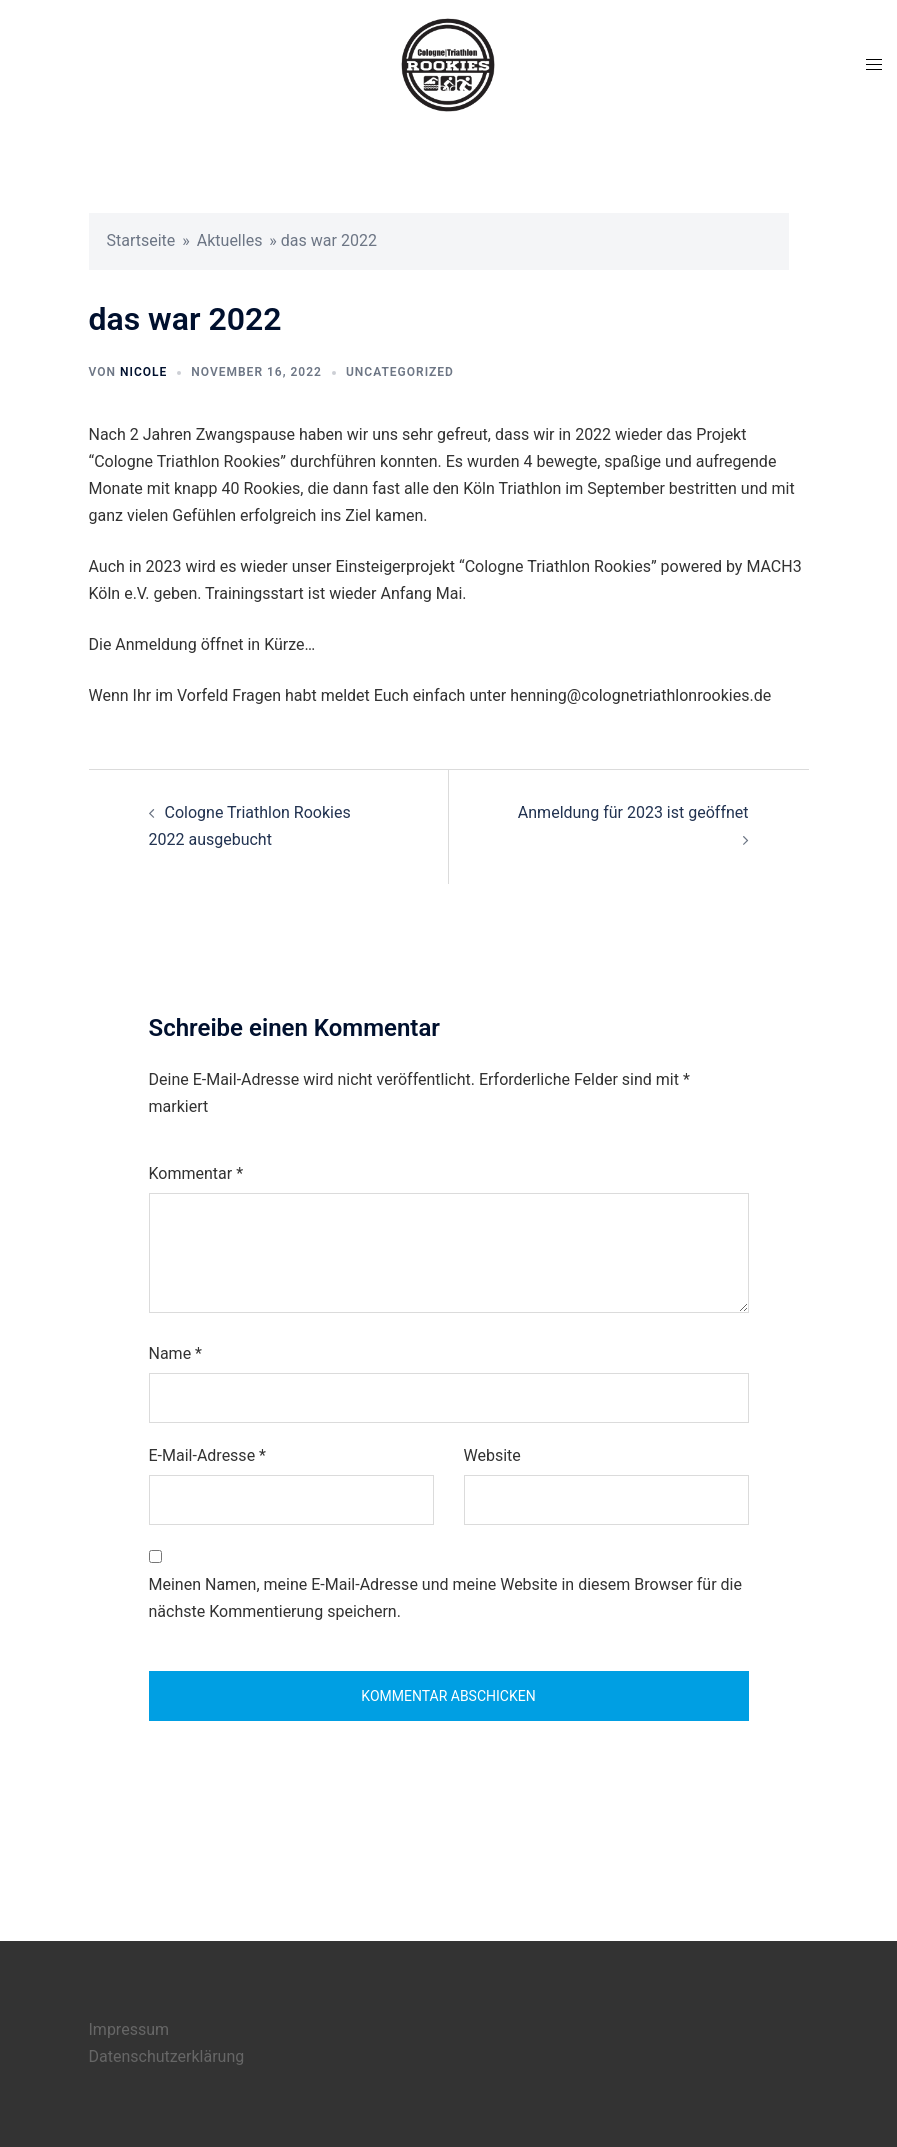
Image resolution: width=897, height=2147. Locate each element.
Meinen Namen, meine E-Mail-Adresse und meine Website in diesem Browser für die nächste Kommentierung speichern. (445, 1598)
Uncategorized (400, 372)
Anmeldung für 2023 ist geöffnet (633, 812)
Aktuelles (230, 240)
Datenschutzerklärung (167, 2056)
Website (492, 1455)
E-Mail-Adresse (207, 1455)
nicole (143, 372)
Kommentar (196, 1173)
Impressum (129, 2029)
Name (176, 1353)
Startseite (141, 240)
